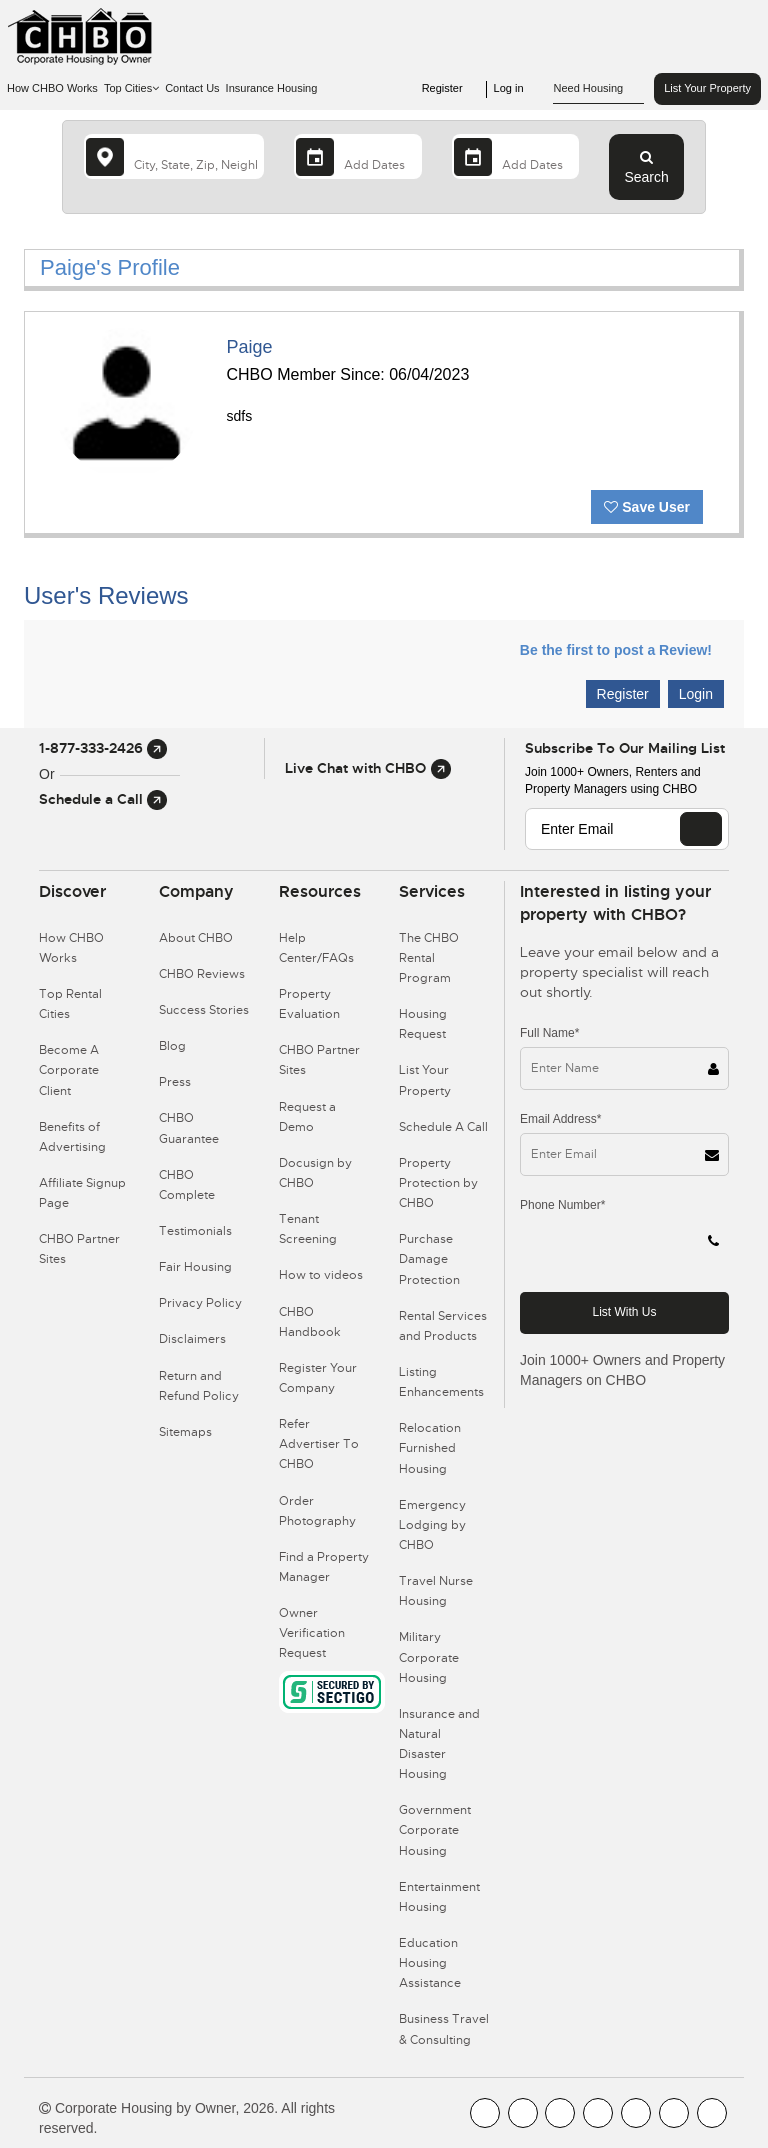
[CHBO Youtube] (523, 2113)
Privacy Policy (200, 1303)
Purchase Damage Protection (429, 1259)
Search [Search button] (646, 167)
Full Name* (549, 1033)
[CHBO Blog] (560, 2113)
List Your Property (707, 88)
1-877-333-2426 (103, 748)
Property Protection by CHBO (438, 1183)
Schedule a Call (103, 799)
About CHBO (196, 938)
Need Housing (598, 89)
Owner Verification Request (312, 1633)
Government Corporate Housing (435, 1830)
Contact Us (192, 88)
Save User (647, 507)
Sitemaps (185, 1432)
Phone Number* (562, 1205)
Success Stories (204, 1010)
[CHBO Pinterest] (674, 2113)
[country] (174, 156)
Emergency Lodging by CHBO (432, 1525)
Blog (172, 1046)
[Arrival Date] (358, 156)
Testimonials (195, 1231)
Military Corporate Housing (429, 1657)
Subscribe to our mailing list (625, 748)
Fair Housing (195, 1267)
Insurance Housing (272, 88)
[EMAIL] (701, 829)
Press (175, 1082)
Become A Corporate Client (69, 1070)
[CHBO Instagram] (598, 2113)
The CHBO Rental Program (429, 958)
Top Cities (131, 88)
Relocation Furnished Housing (430, 1448)
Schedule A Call (443, 1127)
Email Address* (560, 1119)
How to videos (321, 1275)
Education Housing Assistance (430, 1963)
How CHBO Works (52, 88)
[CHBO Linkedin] (636, 2113)
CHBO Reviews (202, 974)
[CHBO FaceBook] (485, 2113)
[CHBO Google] (712, 2113)
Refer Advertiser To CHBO (319, 1444)
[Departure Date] (516, 156)
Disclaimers (192, 1339)
